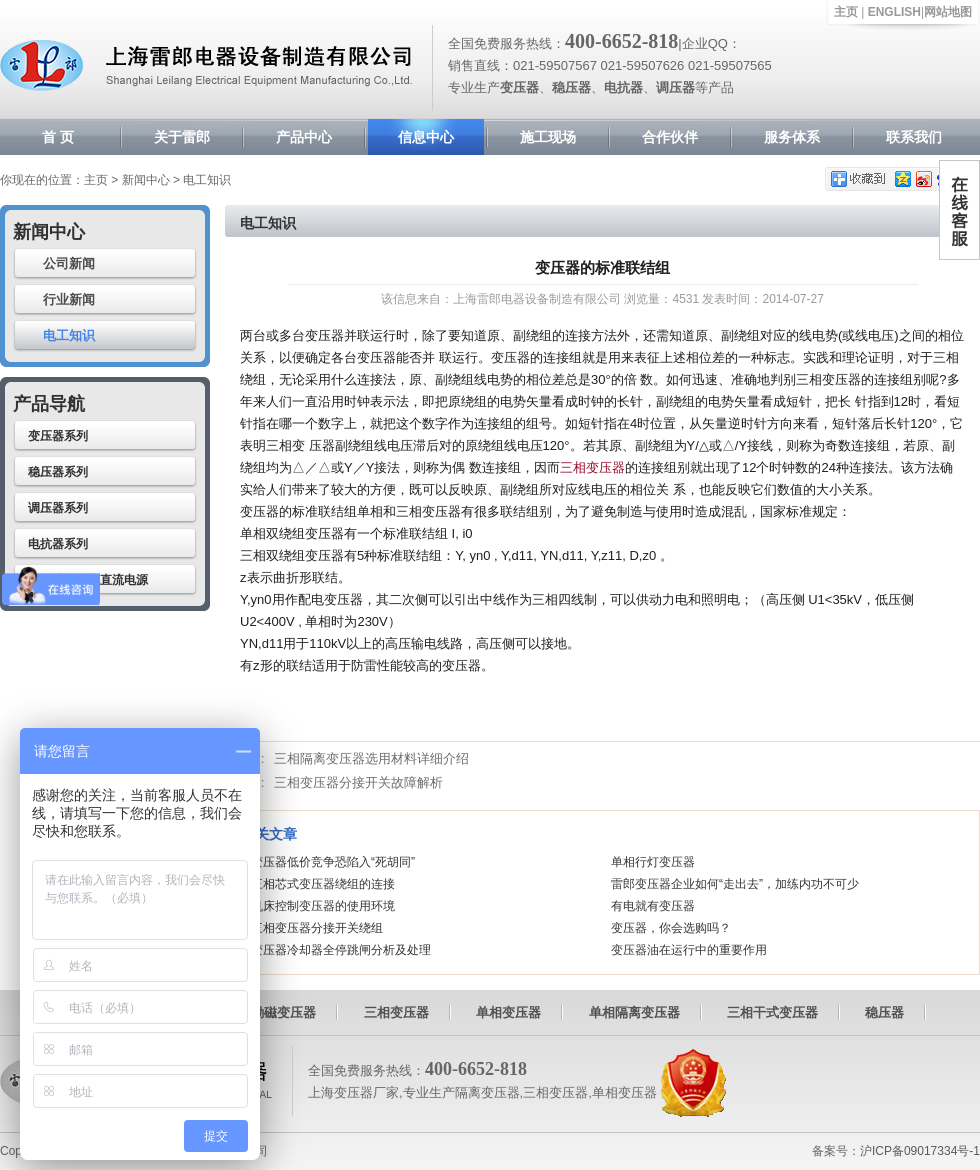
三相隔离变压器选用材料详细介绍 (371, 758)
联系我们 (914, 137)
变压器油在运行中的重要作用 (689, 950)
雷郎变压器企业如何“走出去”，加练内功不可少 (735, 884)
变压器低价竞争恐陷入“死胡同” (333, 862)
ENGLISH (894, 12)
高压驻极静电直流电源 (88, 580)
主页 (846, 12)
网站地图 (948, 12)
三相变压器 (592, 467)
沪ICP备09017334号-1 (920, 1151)
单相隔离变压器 (634, 1012)
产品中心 (304, 137)
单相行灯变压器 (653, 862)
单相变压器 (508, 1012)
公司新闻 (69, 263)
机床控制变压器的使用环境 (323, 906)
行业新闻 (69, 299)
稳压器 (884, 1012)
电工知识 (69, 335)
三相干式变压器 (772, 1012)
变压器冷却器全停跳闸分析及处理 (341, 950)
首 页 (58, 137)
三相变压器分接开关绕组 (317, 928)
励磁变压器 (283, 1012)
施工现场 (548, 137)
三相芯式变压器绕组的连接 (323, 884)
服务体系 (792, 137)
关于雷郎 (182, 137)
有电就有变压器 (653, 906)
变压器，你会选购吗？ (671, 928)
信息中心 (426, 137)
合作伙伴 (670, 137)
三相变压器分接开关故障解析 (358, 782)
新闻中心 (146, 180)
